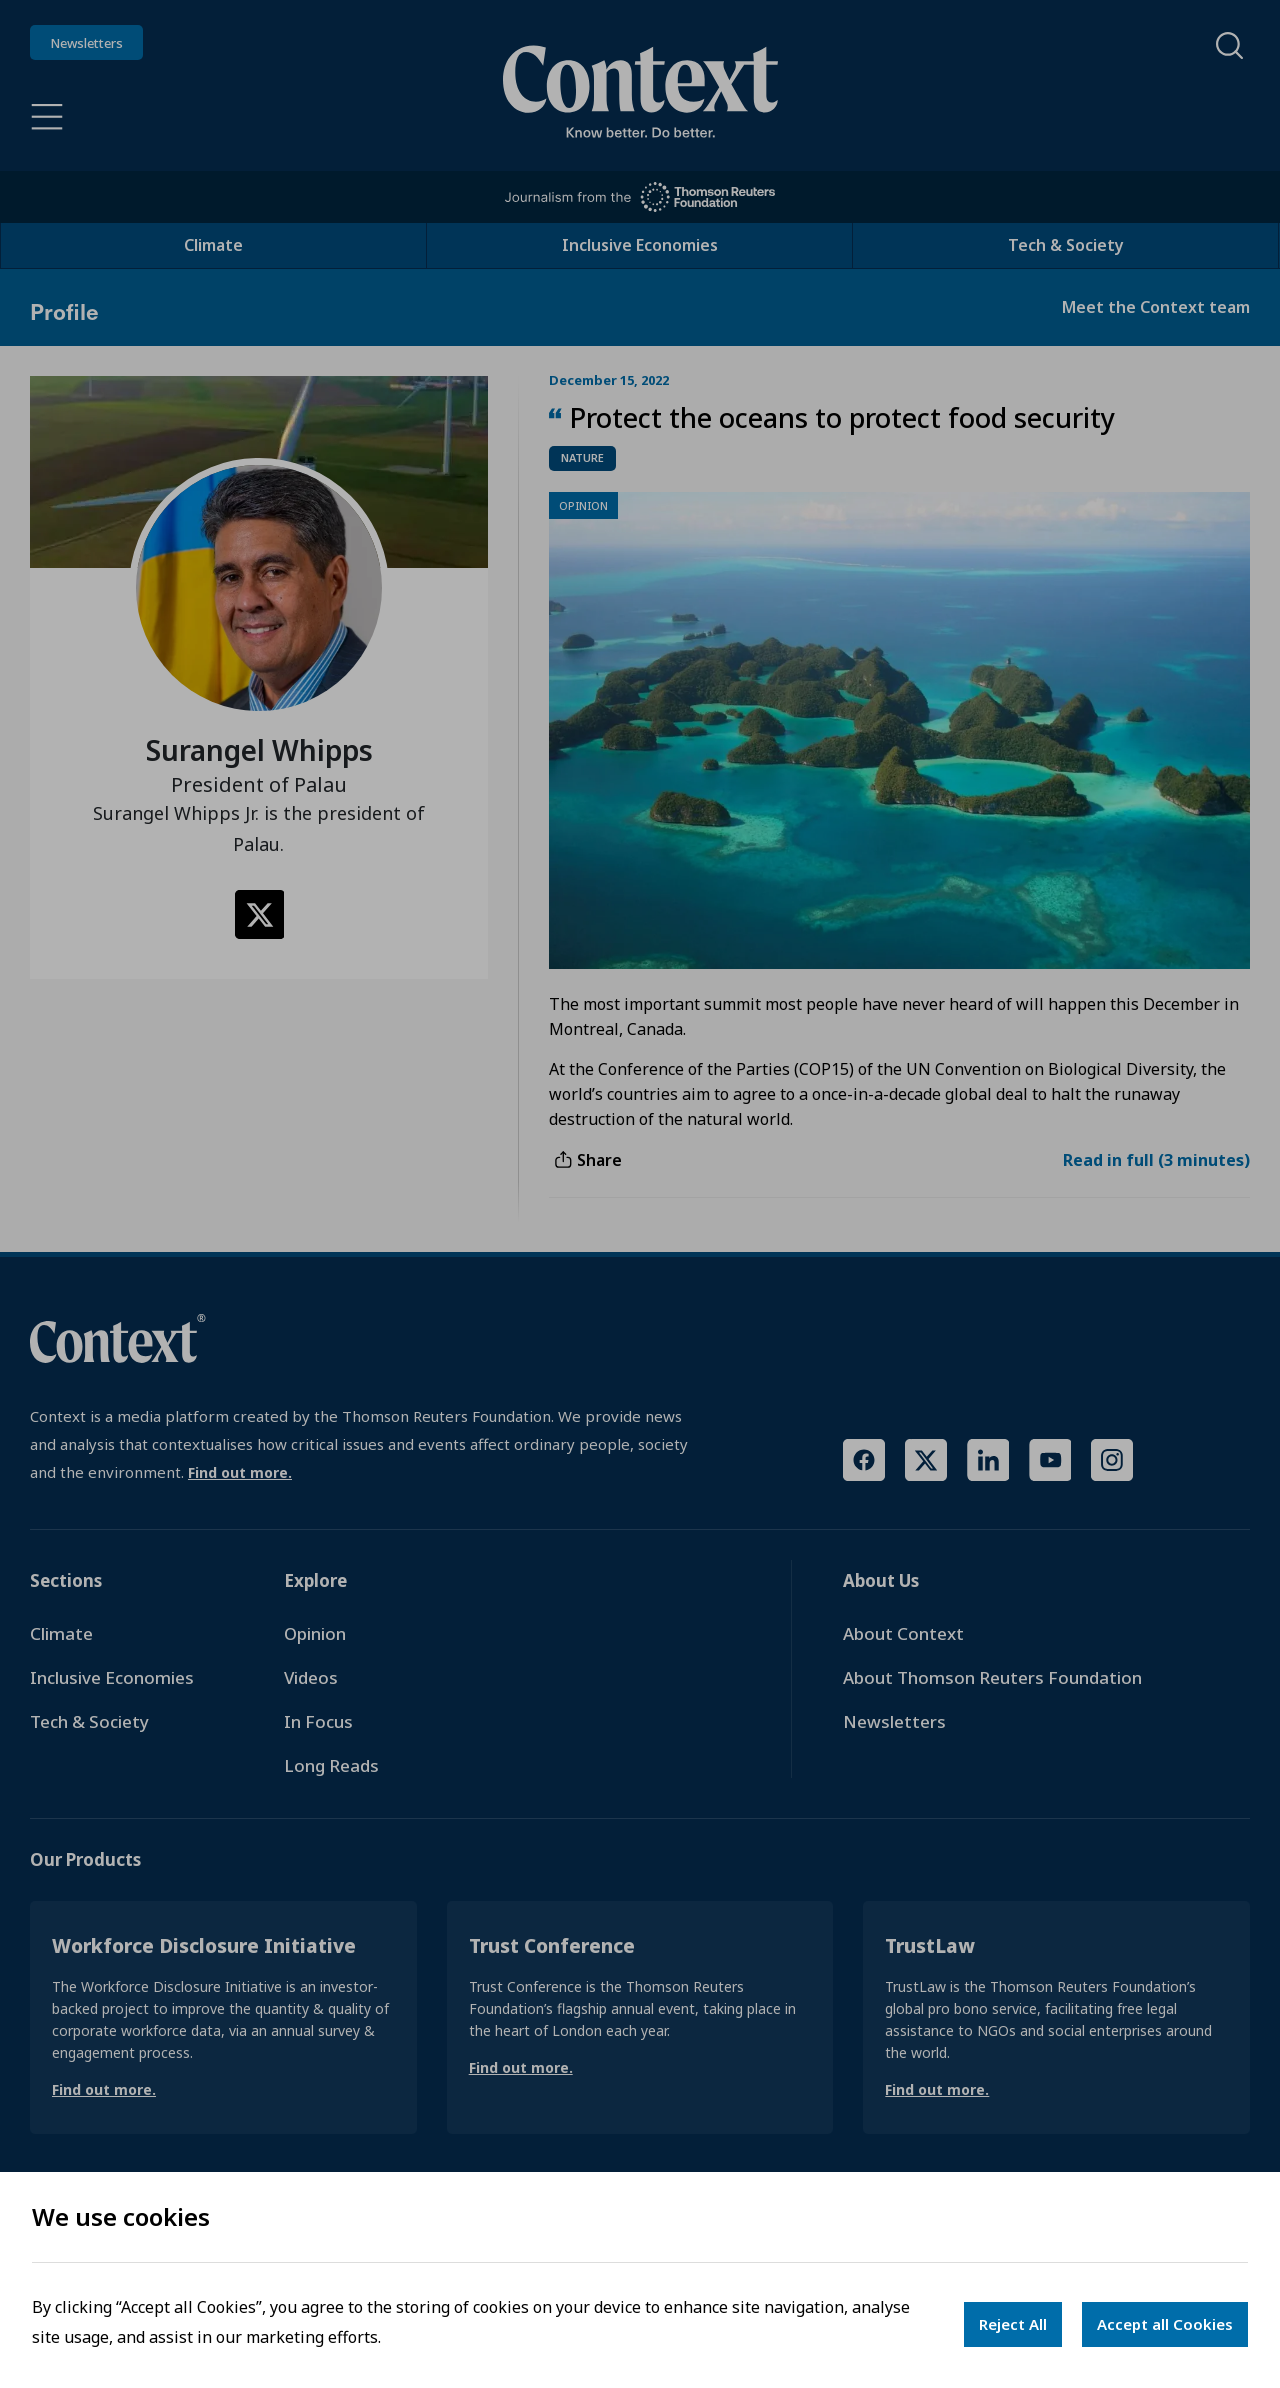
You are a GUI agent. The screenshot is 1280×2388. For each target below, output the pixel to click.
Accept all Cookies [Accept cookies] (1165, 2324)
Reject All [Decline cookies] (1013, 2324)
